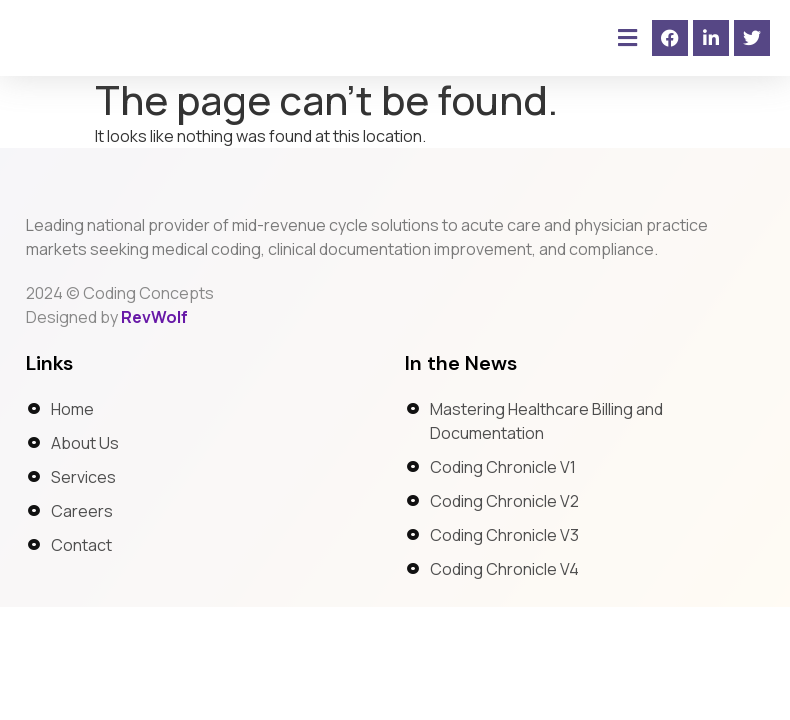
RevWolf (154, 342)
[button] (627, 38)
